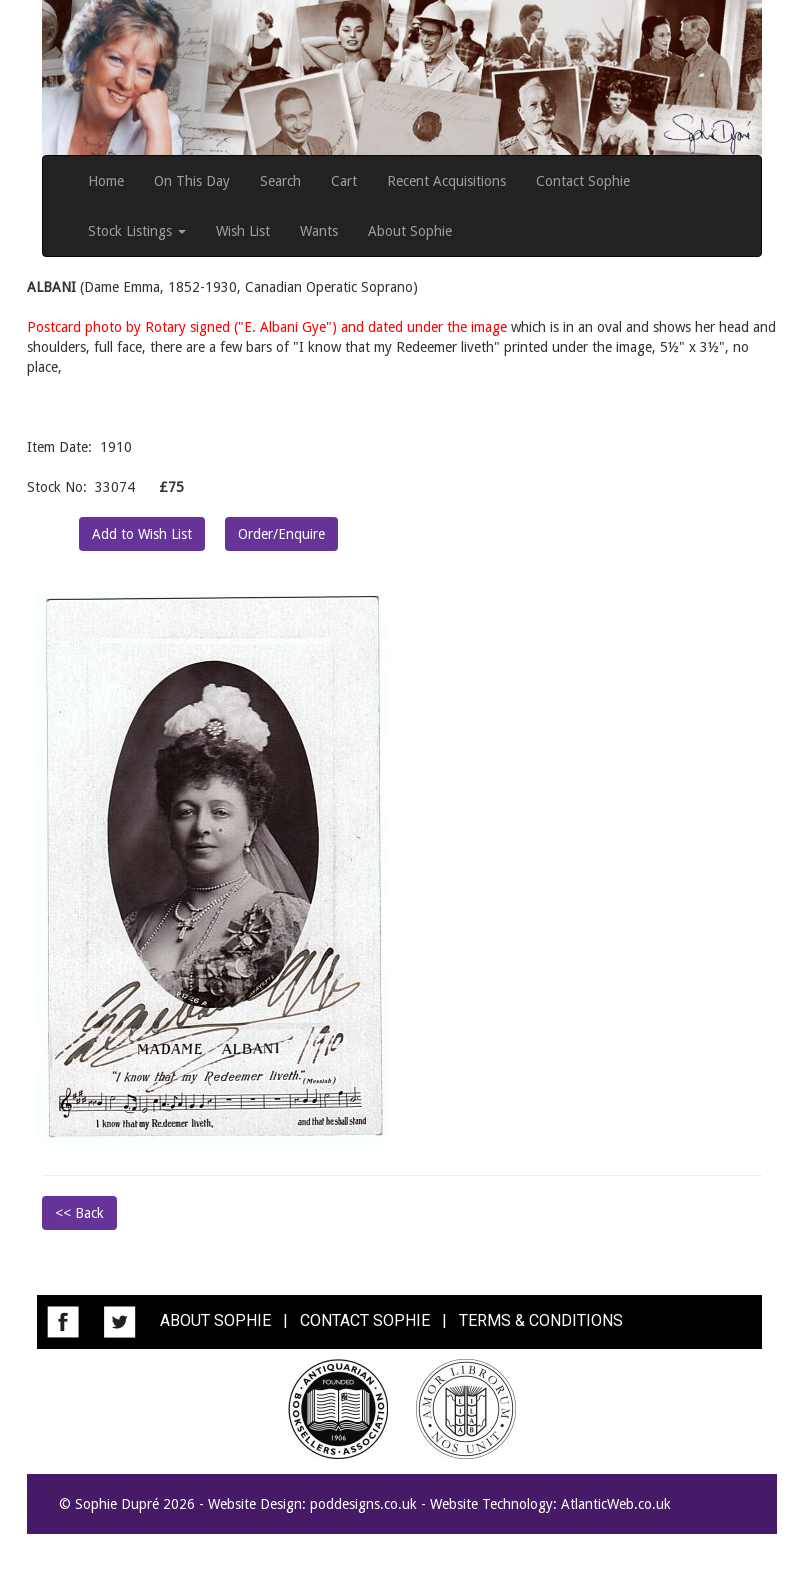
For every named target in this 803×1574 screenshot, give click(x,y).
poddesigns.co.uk (363, 1504)
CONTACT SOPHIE (365, 1320)
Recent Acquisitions (446, 181)
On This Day (192, 181)
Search (280, 181)
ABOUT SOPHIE (215, 1320)
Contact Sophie (583, 181)
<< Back (79, 1213)
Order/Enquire (281, 534)
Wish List (243, 231)
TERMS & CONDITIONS (541, 1320)
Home (106, 181)
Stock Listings (137, 231)
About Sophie (410, 231)
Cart (344, 181)
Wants (319, 231)
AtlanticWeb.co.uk (616, 1504)
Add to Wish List (142, 534)
